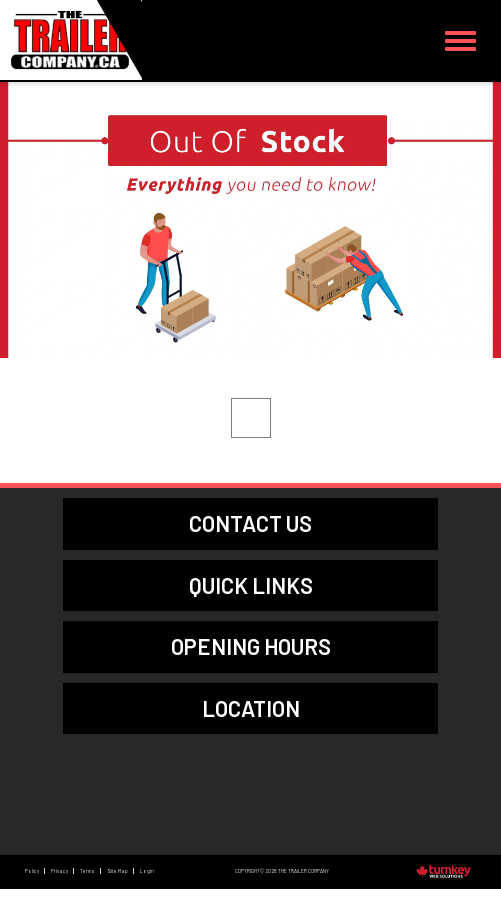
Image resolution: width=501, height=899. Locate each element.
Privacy (59, 871)
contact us (250, 523)
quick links (251, 585)
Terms (87, 871)
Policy (32, 871)
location (251, 708)
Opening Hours (251, 646)
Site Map (117, 871)
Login (147, 871)
